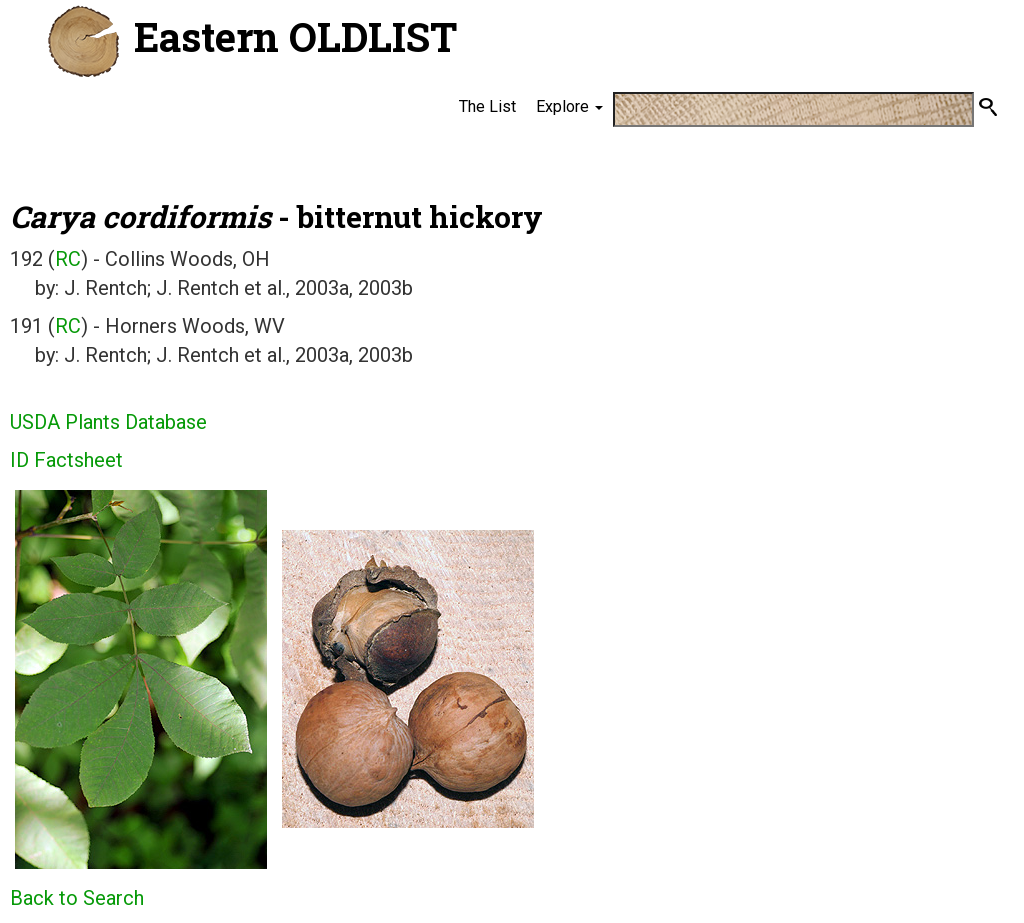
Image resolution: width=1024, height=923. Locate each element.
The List (487, 106)
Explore (569, 106)
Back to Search (77, 898)
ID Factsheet (66, 460)
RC (68, 259)
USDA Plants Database (108, 422)
